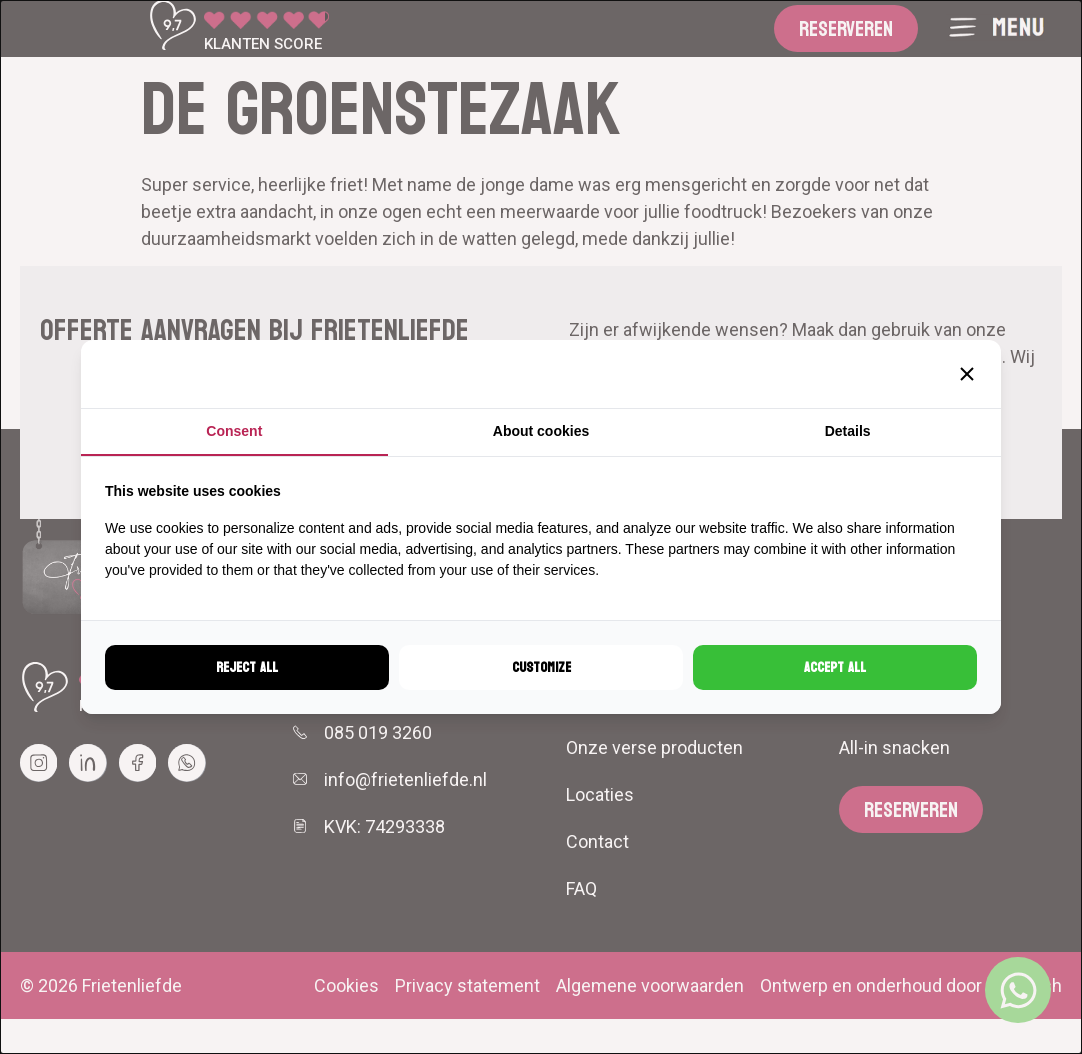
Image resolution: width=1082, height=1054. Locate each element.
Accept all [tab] (835, 667)
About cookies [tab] (541, 431)
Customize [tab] (541, 667)
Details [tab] (848, 431)
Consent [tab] (234, 431)
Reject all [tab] (247, 667)
